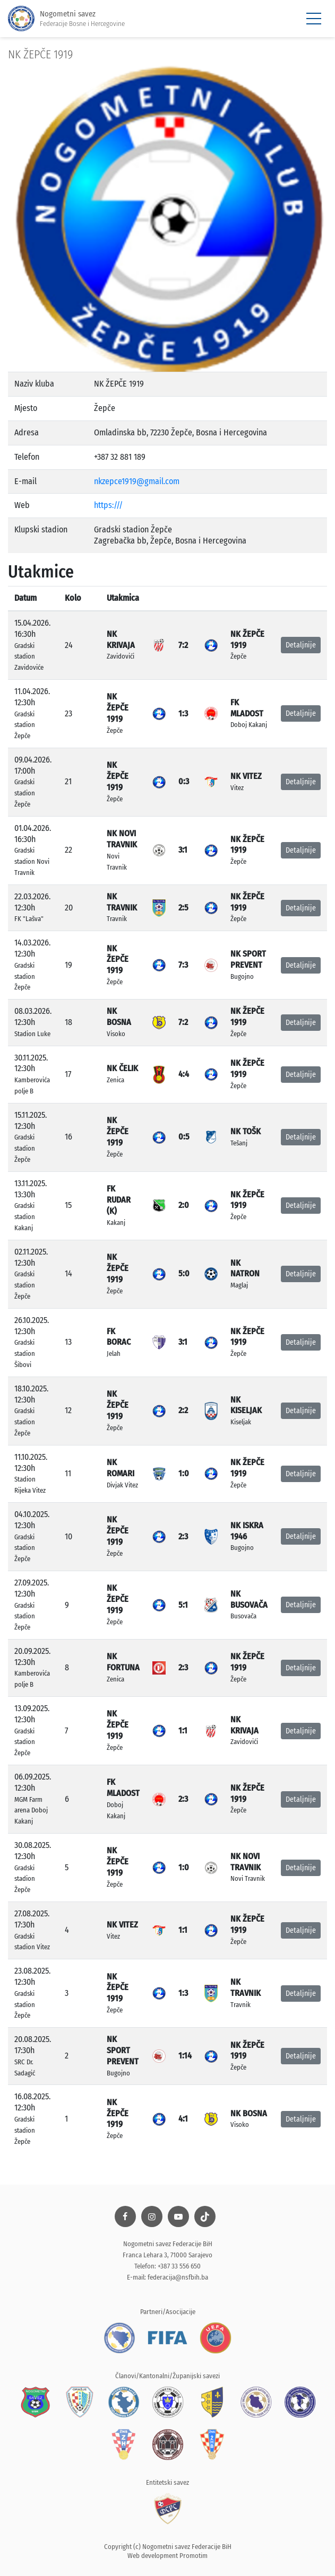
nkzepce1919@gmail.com (136, 481)
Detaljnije (301, 645)
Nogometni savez (66, 19)
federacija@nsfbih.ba (178, 2277)
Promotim (193, 2556)
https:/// (108, 505)
